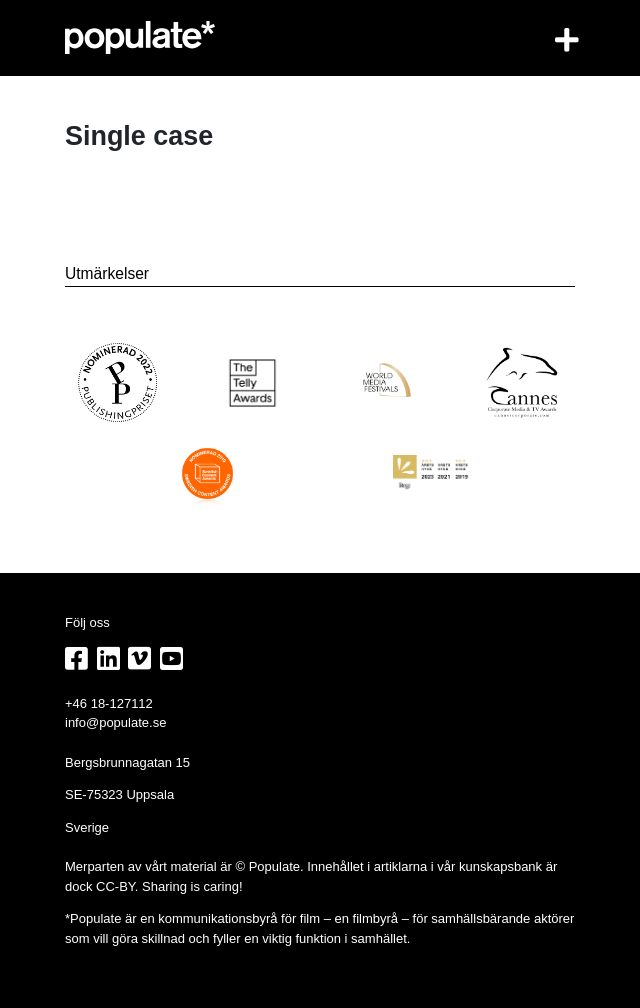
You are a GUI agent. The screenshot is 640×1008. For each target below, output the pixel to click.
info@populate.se (115, 722)
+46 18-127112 (109, 703)
